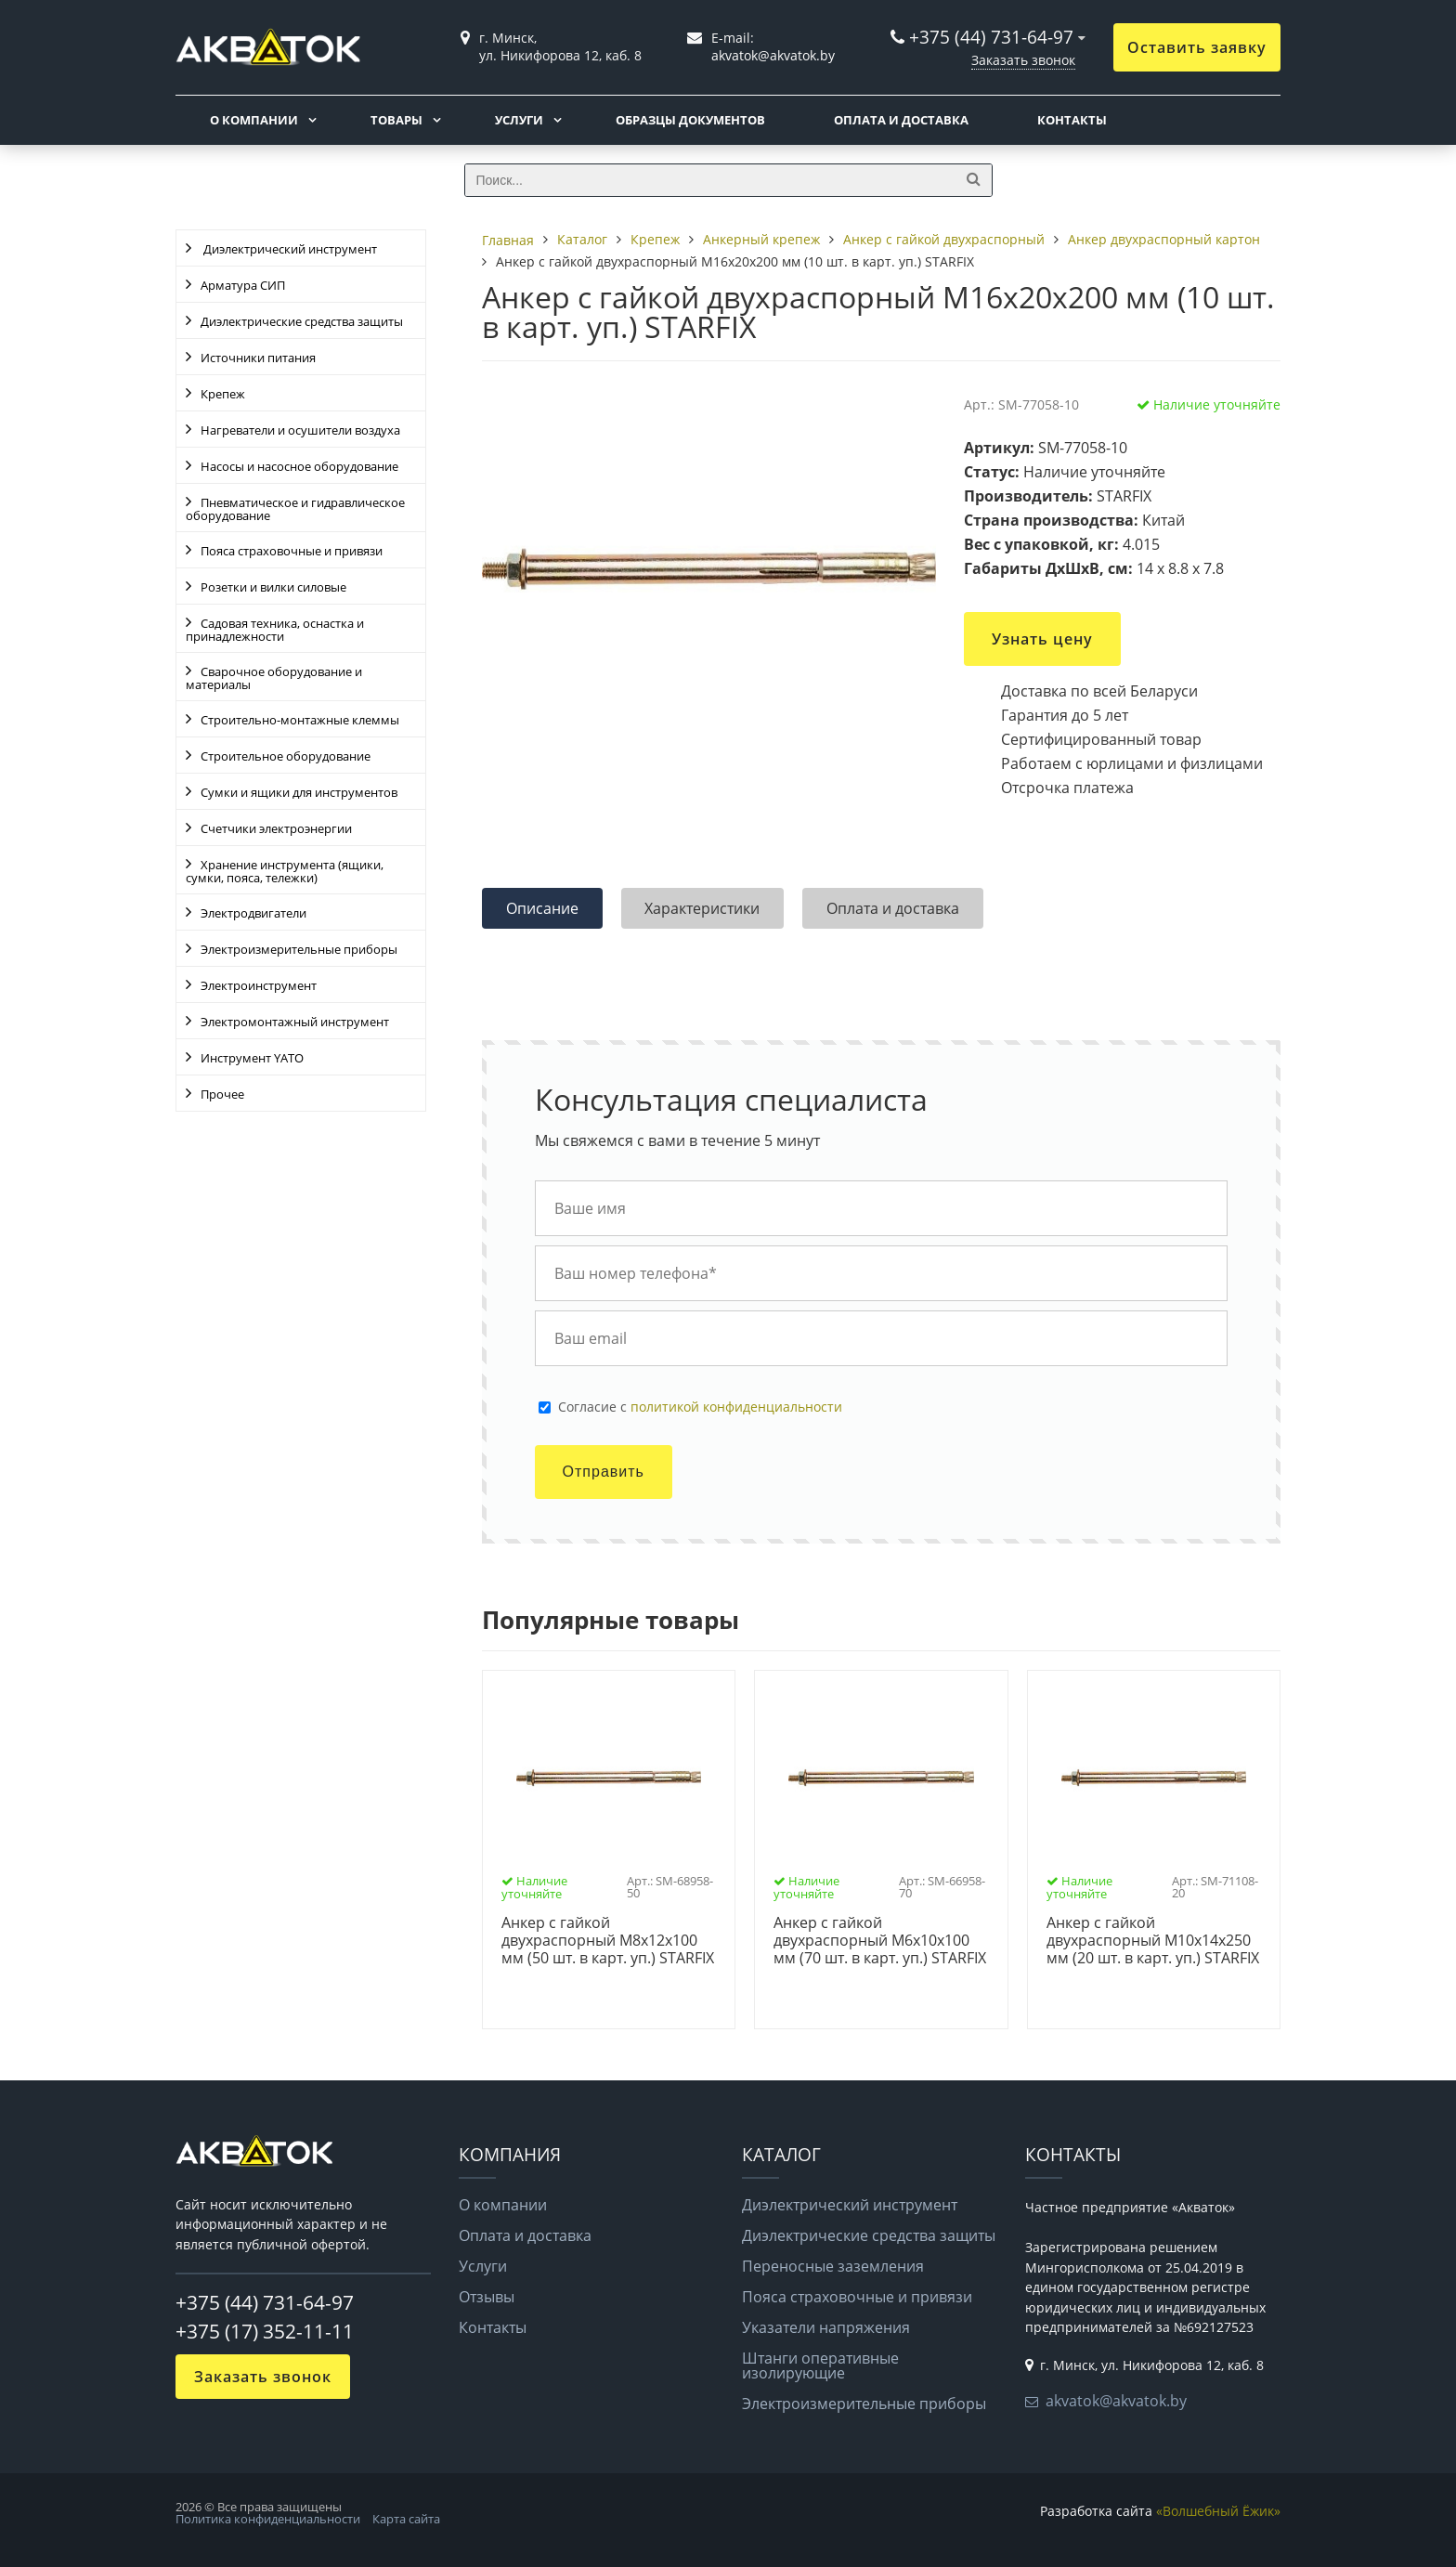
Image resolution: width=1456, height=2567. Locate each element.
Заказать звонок (1023, 60)
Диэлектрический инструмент (289, 249)
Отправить (603, 1471)
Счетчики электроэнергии (276, 828)
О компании (254, 119)
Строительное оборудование (285, 756)
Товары (396, 119)
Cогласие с (700, 1407)
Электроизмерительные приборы (299, 949)
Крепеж (223, 393)
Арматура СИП (243, 285)
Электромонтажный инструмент (295, 1021)
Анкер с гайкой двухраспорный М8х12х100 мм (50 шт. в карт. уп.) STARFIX (607, 1941)
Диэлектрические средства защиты (302, 321)
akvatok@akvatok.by (1116, 2401)
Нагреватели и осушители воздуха (300, 430)
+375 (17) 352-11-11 (265, 2331)
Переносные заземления (833, 2266)
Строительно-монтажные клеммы (300, 719)
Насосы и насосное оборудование (299, 466)
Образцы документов (690, 119)
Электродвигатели (253, 913)
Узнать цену (1042, 639)
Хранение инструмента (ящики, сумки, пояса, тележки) (285, 871)
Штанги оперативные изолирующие (820, 2365)
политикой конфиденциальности (736, 1406)
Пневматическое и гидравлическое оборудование (295, 509)
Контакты (1072, 119)
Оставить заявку (1197, 47)
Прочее (222, 1094)
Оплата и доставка (901, 119)
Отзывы (486, 2296)
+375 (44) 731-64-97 (991, 36)
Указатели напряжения (826, 2327)
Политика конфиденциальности (268, 2518)
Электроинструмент (259, 985)
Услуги (519, 119)
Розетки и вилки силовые (273, 587)
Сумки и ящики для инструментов (299, 792)
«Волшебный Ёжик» (1218, 2511)
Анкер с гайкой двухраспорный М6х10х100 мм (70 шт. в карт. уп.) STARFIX (880, 1941)
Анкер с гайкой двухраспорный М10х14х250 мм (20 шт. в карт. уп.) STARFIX (1152, 1941)
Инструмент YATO (252, 1057)
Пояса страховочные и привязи (292, 550)
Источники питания (258, 357)
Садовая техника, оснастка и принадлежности (275, 630)
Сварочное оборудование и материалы (274, 678)
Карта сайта (406, 2518)
